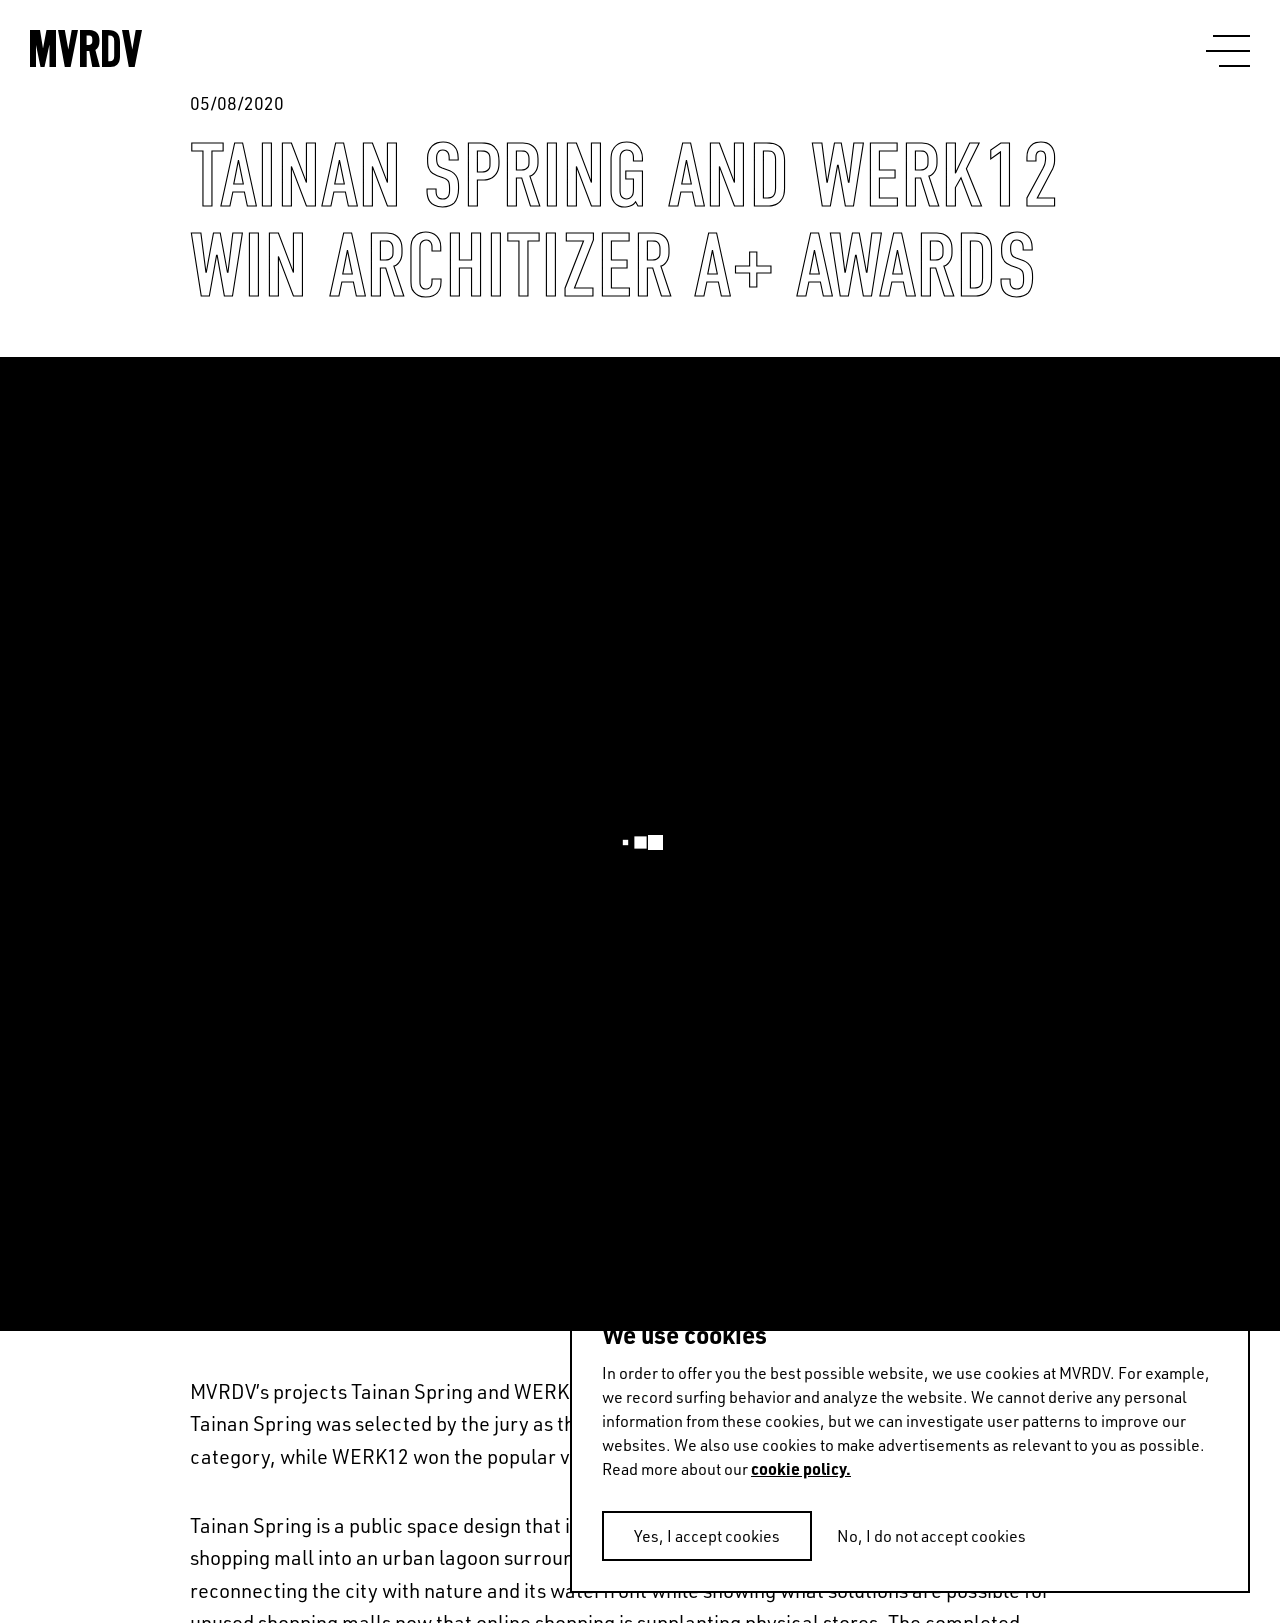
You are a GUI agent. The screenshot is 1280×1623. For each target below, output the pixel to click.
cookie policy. (801, 1468)
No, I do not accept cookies (931, 1536)
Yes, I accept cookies (707, 1536)
